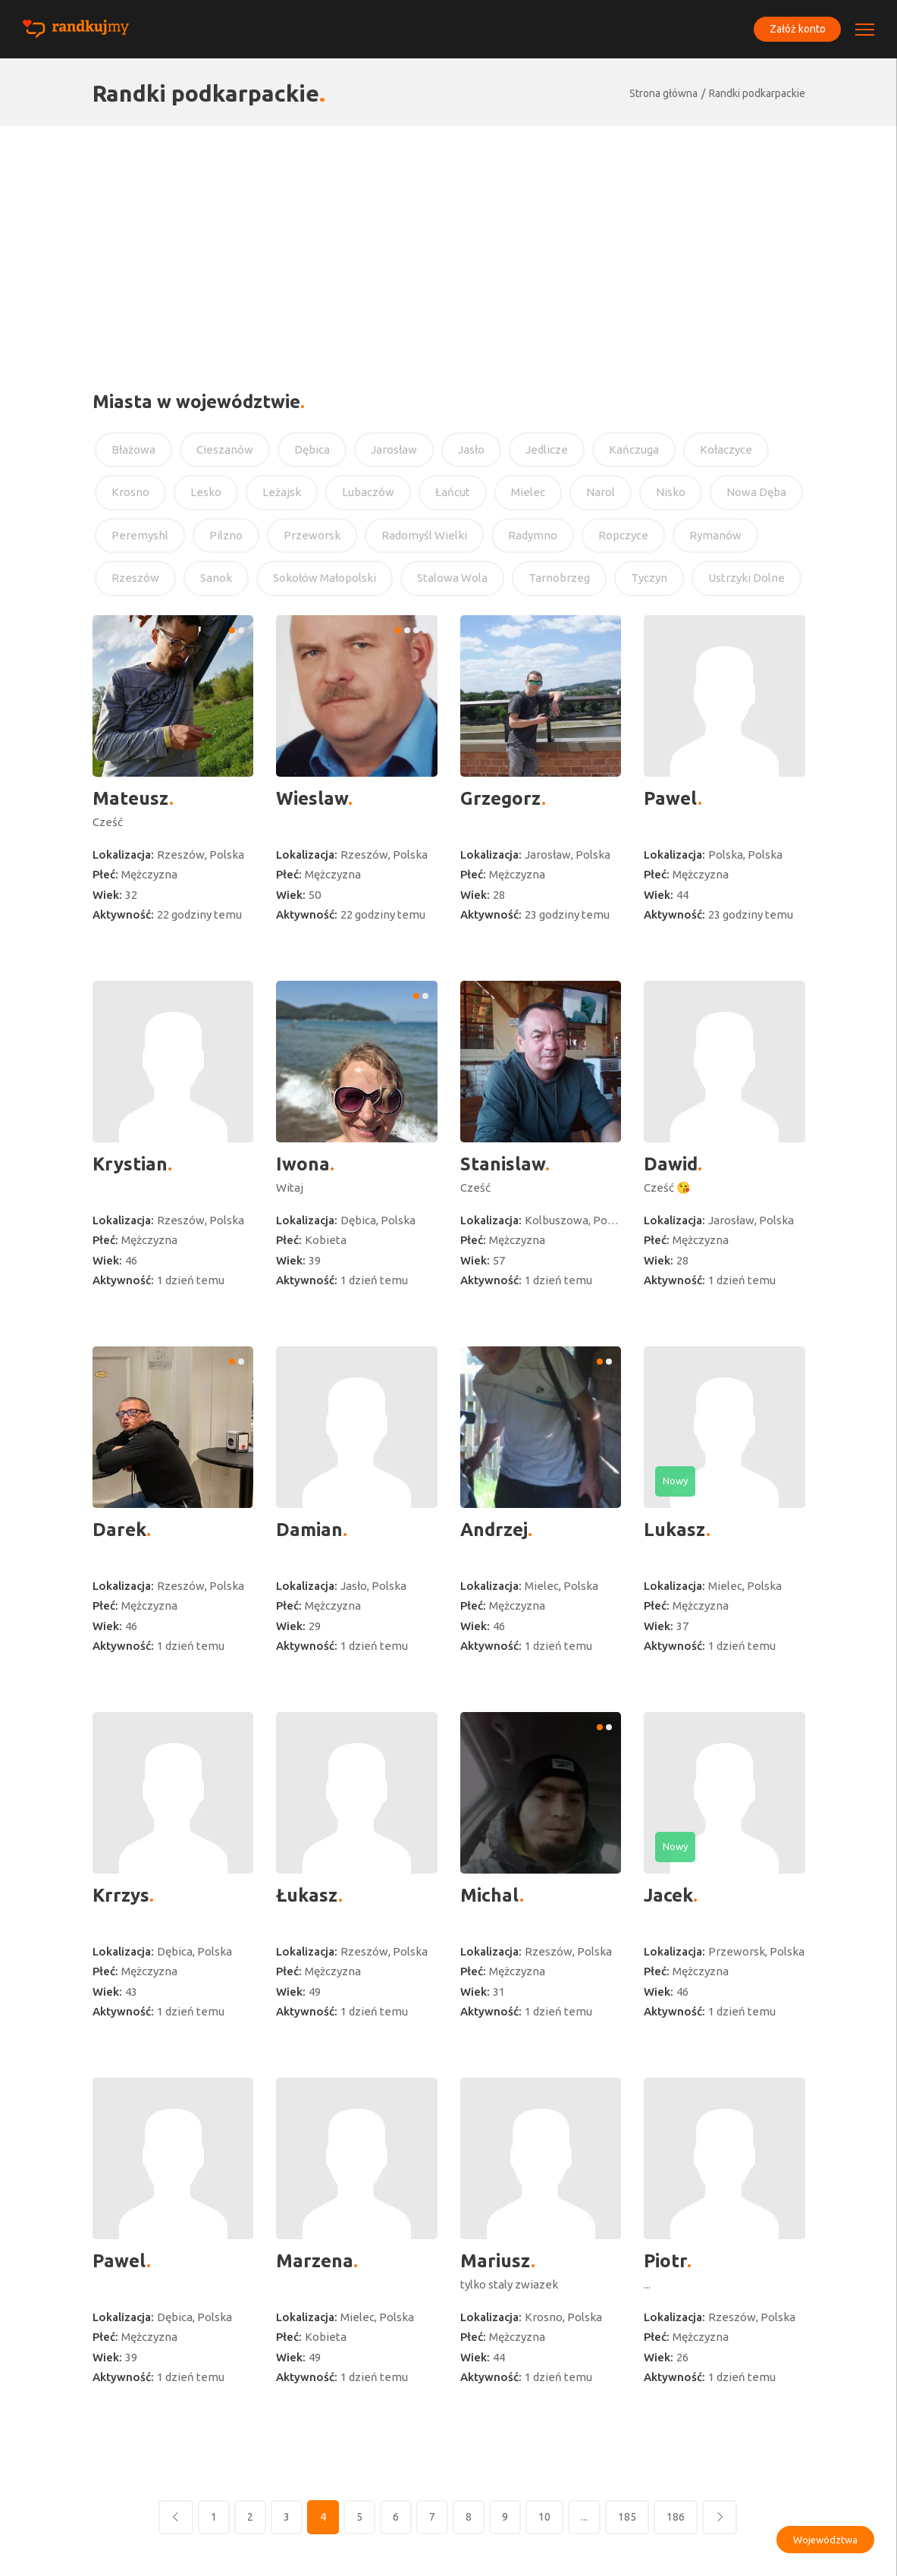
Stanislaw (502, 1164)
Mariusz (495, 2261)
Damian (309, 1529)
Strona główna (663, 93)
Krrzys (121, 1895)
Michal (489, 1895)
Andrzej (494, 1529)
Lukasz (675, 1529)
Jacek (668, 1895)
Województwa (825, 2539)
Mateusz (131, 798)
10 (544, 2517)
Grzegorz (500, 798)
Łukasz (307, 1895)
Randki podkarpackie (757, 93)
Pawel (671, 798)
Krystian (130, 1164)
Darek (119, 1529)
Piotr (665, 2261)
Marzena (314, 2261)
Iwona (303, 1164)
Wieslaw (312, 798)
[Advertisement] (448, 240)
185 (627, 2517)
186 (675, 2517)
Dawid (671, 1164)
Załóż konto (795, 30)
